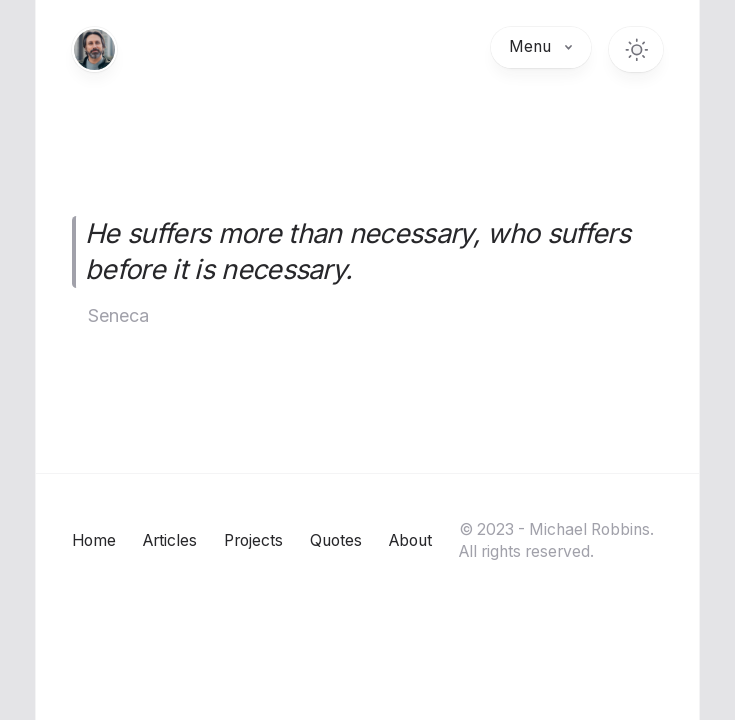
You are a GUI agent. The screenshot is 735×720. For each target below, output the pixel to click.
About (410, 540)
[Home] (94, 49)
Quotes (336, 540)
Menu (541, 46)
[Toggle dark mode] (636, 49)
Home (94, 540)
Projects (253, 540)
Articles (170, 540)
